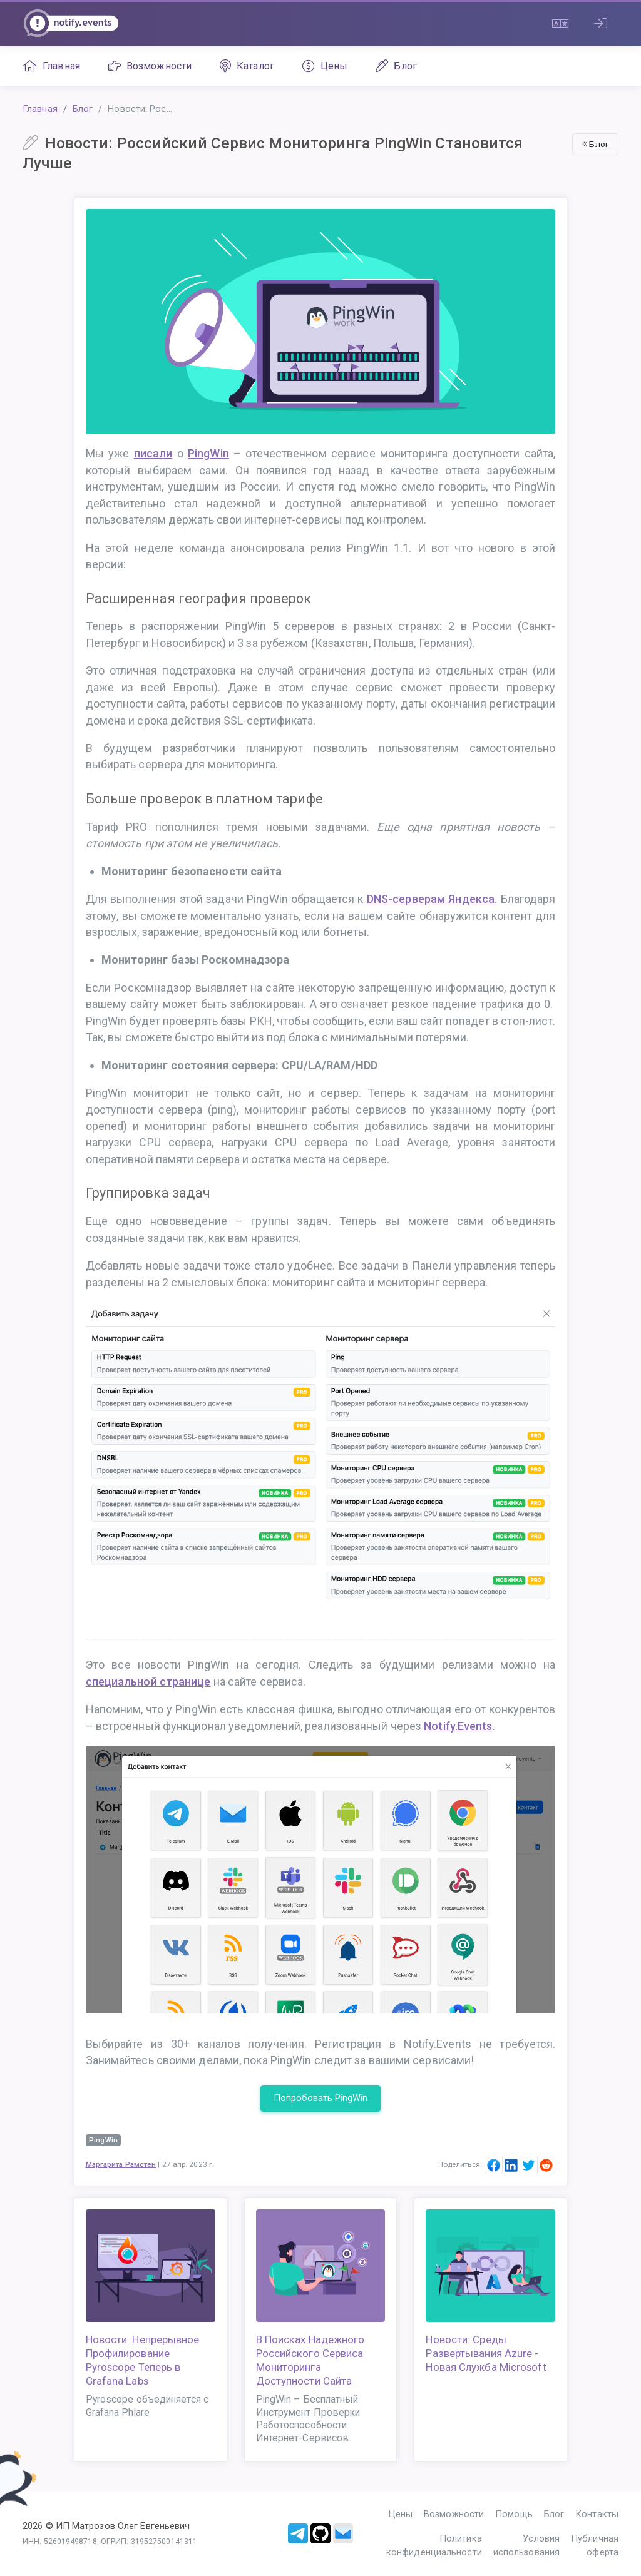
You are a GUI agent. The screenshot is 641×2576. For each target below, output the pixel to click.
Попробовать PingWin (320, 2098)
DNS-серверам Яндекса (431, 898)
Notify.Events (458, 1726)
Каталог (247, 66)
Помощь (514, 2514)
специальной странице (148, 1681)
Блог (396, 66)
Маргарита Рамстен (121, 2164)
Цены (325, 66)
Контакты (596, 2514)
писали (153, 453)
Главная (51, 66)
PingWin (208, 453)
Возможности (150, 66)
